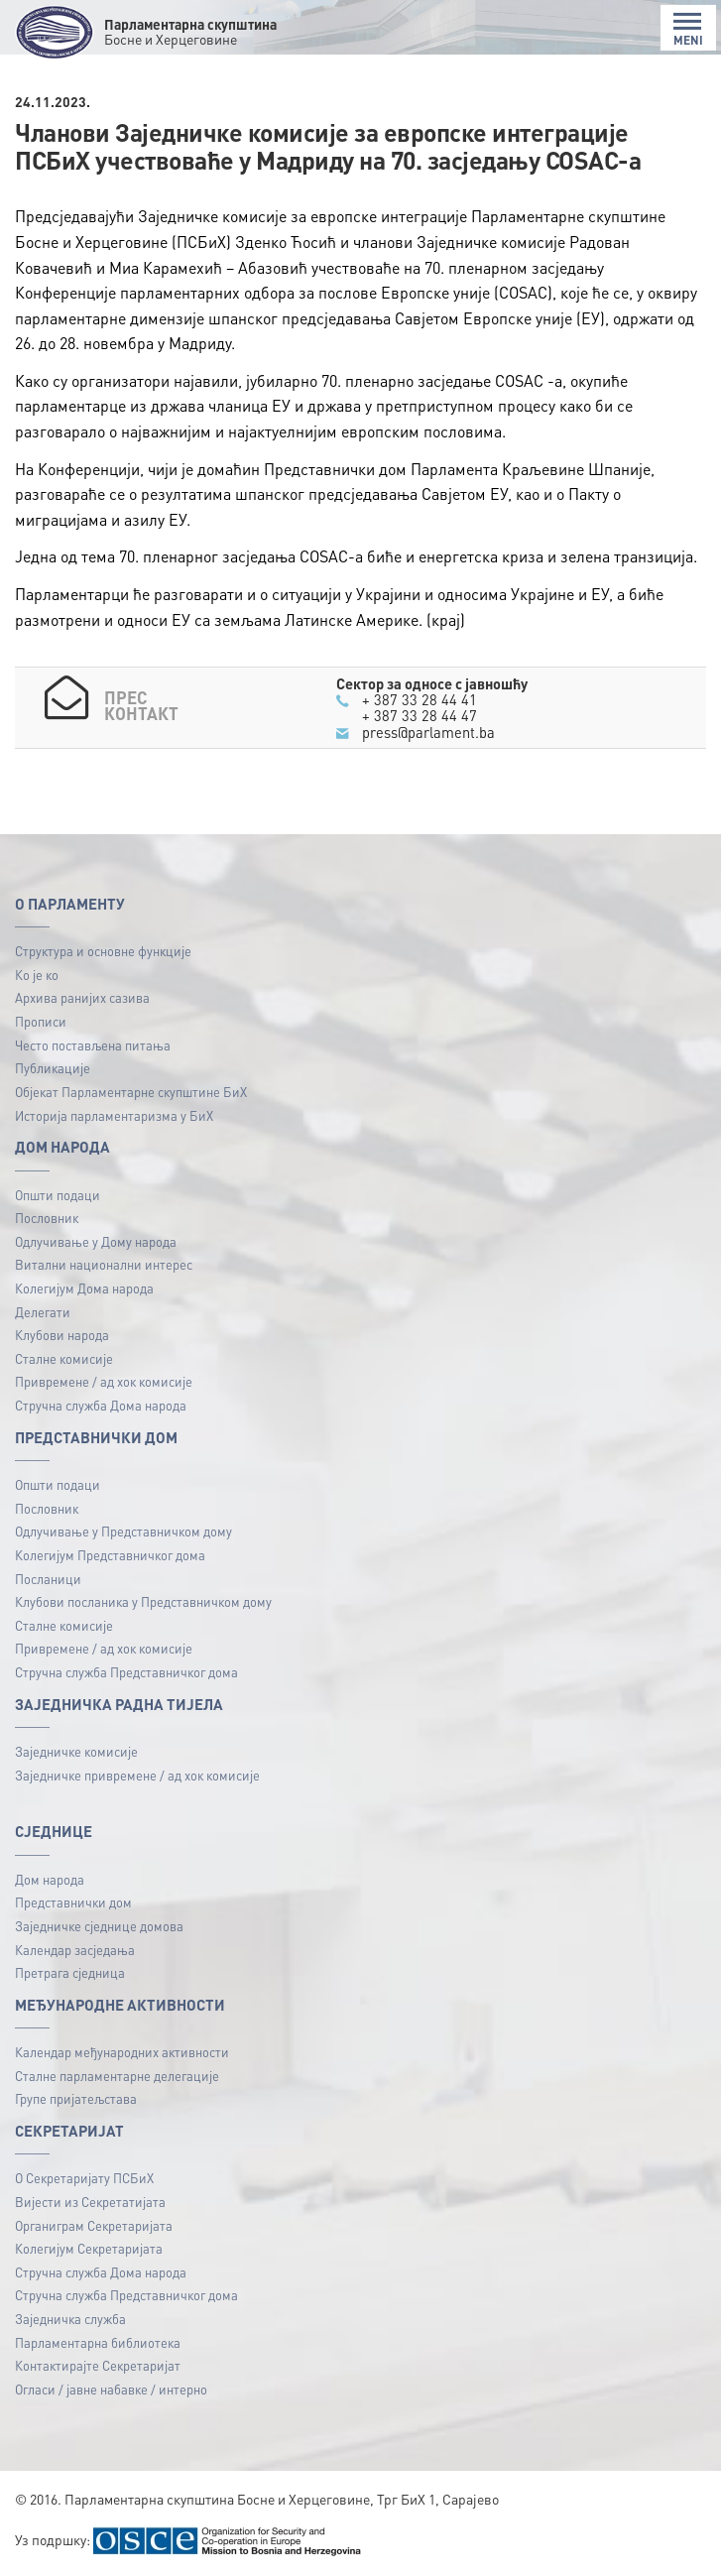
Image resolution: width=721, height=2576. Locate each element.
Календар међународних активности (122, 2051)
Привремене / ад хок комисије (103, 1381)
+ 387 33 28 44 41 (419, 699)
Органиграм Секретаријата (94, 2225)
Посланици (48, 1578)
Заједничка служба (70, 2318)
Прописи (40, 1021)
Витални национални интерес (103, 1264)
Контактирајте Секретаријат (97, 2365)
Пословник (46, 1217)
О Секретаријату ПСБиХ (84, 2177)
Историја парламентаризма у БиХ (114, 1115)
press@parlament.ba (428, 732)
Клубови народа (62, 1334)
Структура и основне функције (103, 950)
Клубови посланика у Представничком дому (143, 1601)
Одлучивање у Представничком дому (123, 1531)
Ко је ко (37, 974)
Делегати (42, 1311)
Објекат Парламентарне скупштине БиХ (131, 1091)
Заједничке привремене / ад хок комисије (137, 1775)
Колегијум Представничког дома (110, 1554)
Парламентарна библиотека (97, 2342)
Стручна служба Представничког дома (126, 1671)
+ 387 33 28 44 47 (419, 715)
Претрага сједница (70, 1972)
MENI (688, 29)
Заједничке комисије (76, 1751)
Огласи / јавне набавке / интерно (111, 2389)
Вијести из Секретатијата (90, 2201)
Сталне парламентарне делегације (117, 2075)
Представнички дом (73, 1902)
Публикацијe (52, 1067)
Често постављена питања (93, 1045)
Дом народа (49, 1879)
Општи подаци (57, 1194)
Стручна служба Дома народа (100, 1405)
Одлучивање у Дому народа (96, 1241)
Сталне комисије (64, 1358)
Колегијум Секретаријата (89, 2248)
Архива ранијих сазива (82, 997)
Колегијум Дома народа (84, 1288)
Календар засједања (75, 1949)
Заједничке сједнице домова (99, 1925)
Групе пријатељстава (76, 2098)
